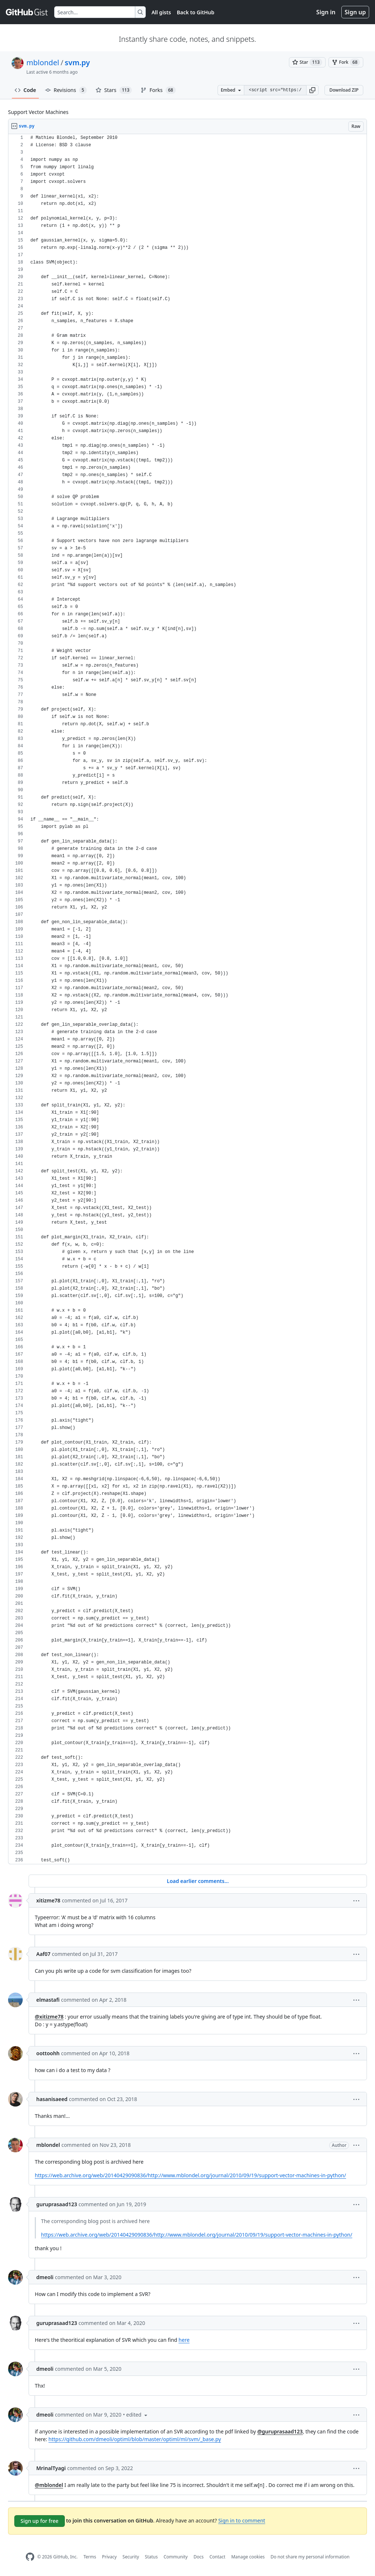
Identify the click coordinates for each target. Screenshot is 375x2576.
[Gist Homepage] (27, 12)
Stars (114, 90)
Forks (158, 90)
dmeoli (44, 2277)
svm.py (77, 62)
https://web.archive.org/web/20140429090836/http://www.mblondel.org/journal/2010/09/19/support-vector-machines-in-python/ (190, 2175)
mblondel (42, 62)
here (184, 2339)
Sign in (325, 12)
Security (131, 2557)
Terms (89, 2557)
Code (25, 89)
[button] (312, 90)
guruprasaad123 (56, 2204)
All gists (161, 12)
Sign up (355, 12)
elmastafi (48, 1999)
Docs (198, 2557)
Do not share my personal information (310, 2557)
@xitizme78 (49, 2016)
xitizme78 (48, 1900)
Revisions (66, 90)
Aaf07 (43, 1953)
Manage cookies (247, 2557)
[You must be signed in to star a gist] (307, 62)
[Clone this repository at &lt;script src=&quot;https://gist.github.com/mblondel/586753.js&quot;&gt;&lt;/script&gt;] (275, 90)
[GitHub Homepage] (30, 2556)
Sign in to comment (241, 2520)
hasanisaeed (51, 2099)
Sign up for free (40, 2520)
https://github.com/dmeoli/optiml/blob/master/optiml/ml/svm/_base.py (134, 2439)
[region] (187, 999)
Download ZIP (344, 90)
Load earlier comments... (198, 1880)
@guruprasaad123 (280, 2431)
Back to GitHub (195, 12)
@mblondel (49, 2484)
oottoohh (48, 2053)
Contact (217, 2557)
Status (151, 2557)
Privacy (109, 2557)
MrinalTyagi (51, 2468)
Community (176, 2557)
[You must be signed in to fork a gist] (345, 62)
